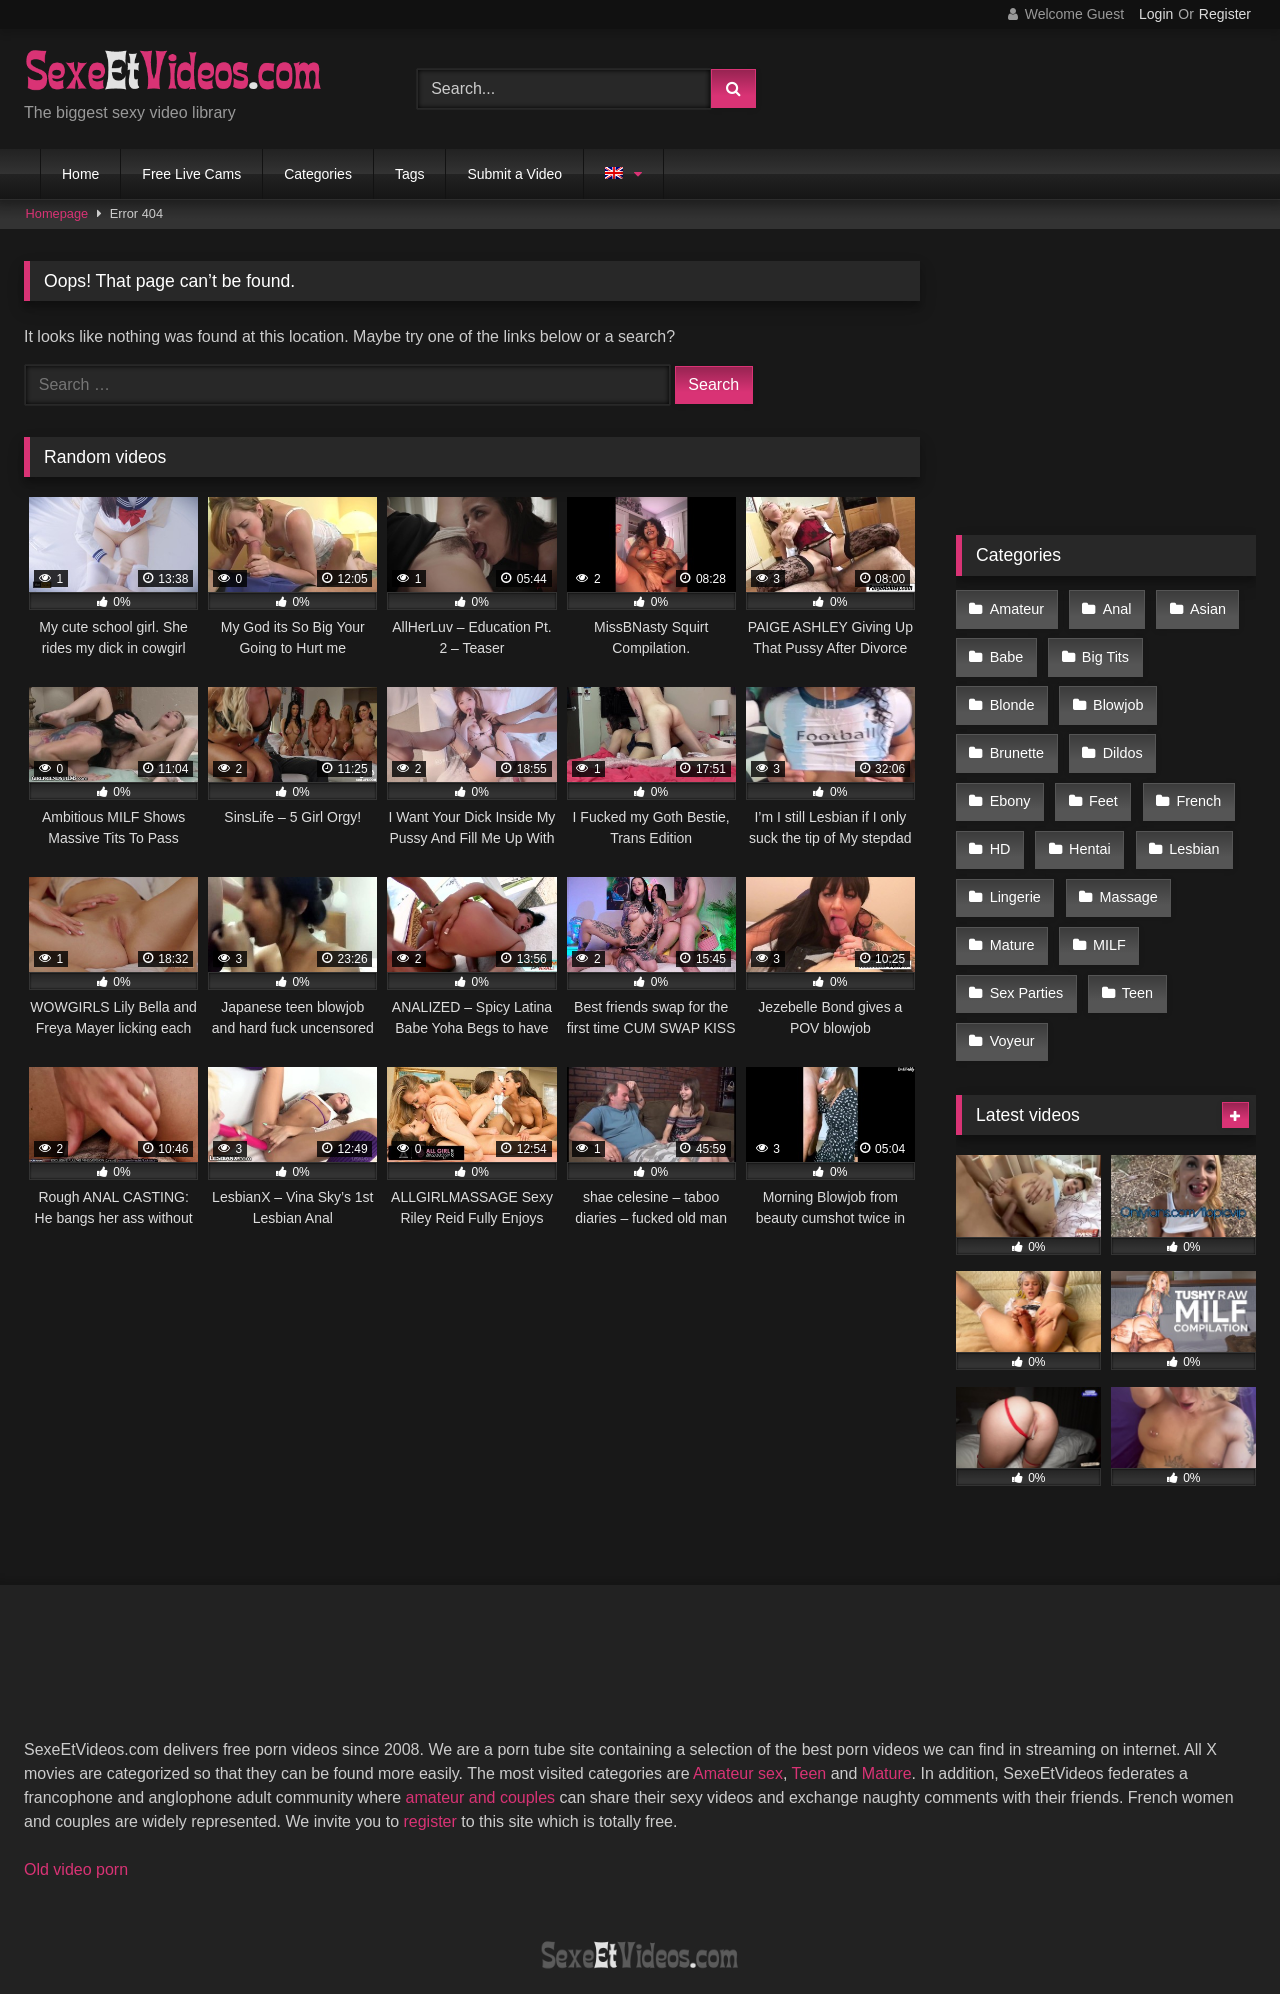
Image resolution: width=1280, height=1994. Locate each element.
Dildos (1009, 734)
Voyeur (1097, 945)
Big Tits (1101, 649)
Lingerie (1119, 818)
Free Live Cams (191, 174)
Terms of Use (650, 1905)
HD (1099, 776)
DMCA (542, 1905)
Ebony (1104, 734)
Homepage (57, 213)
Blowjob (1014, 692)
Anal (1112, 607)
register (429, 1721)
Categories (318, 174)
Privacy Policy (783, 1905)
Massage (1018, 861)
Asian (1200, 607)
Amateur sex (738, 1673)
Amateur (1016, 607)
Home (80, 174)
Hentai (1186, 776)
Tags (410, 174)
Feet (1194, 734)
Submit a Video (514, 174)
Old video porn (76, 1769)
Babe (1006, 649)
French (1011, 776)
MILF (1005, 903)
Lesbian (1014, 818)
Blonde (1202, 649)
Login (1156, 14)
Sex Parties (1114, 903)
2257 (465, 1905)
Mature (1124, 861)
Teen (1004, 945)
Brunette (1121, 692)
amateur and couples (480, 1697)
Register (1225, 14)
